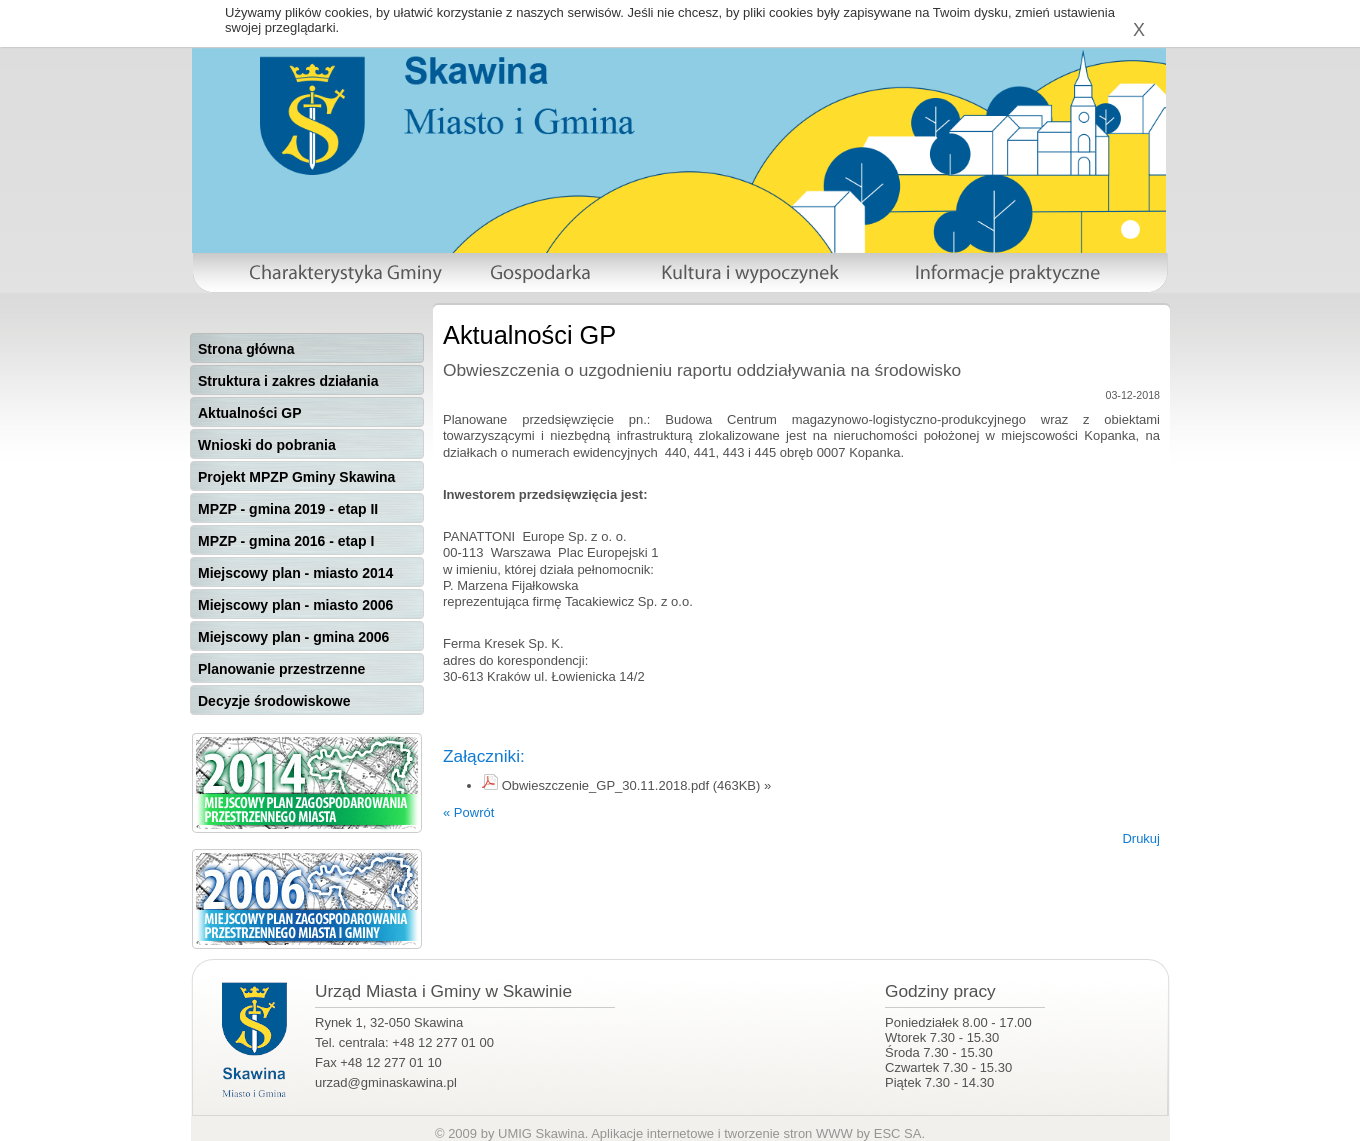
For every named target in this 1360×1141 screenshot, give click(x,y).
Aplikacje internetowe (652, 1133)
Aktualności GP (249, 413)
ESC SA (898, 1133)
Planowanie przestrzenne (281, 669)
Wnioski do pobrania (267, 445)
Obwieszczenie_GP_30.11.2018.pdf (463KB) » (637, 785)
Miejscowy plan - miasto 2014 (295, 573)
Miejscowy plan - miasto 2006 (295, 605)
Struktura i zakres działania (288, 381)
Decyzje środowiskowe (274, 701)
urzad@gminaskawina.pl (386, 1082)
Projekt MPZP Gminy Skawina (296, 477)
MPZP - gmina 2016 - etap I (286, 541)
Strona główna (246, 349)
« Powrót (468, 812)
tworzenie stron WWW (788, 1133)
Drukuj (1141, 838)
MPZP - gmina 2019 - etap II (288, 509)
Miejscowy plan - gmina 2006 (293, 637)
